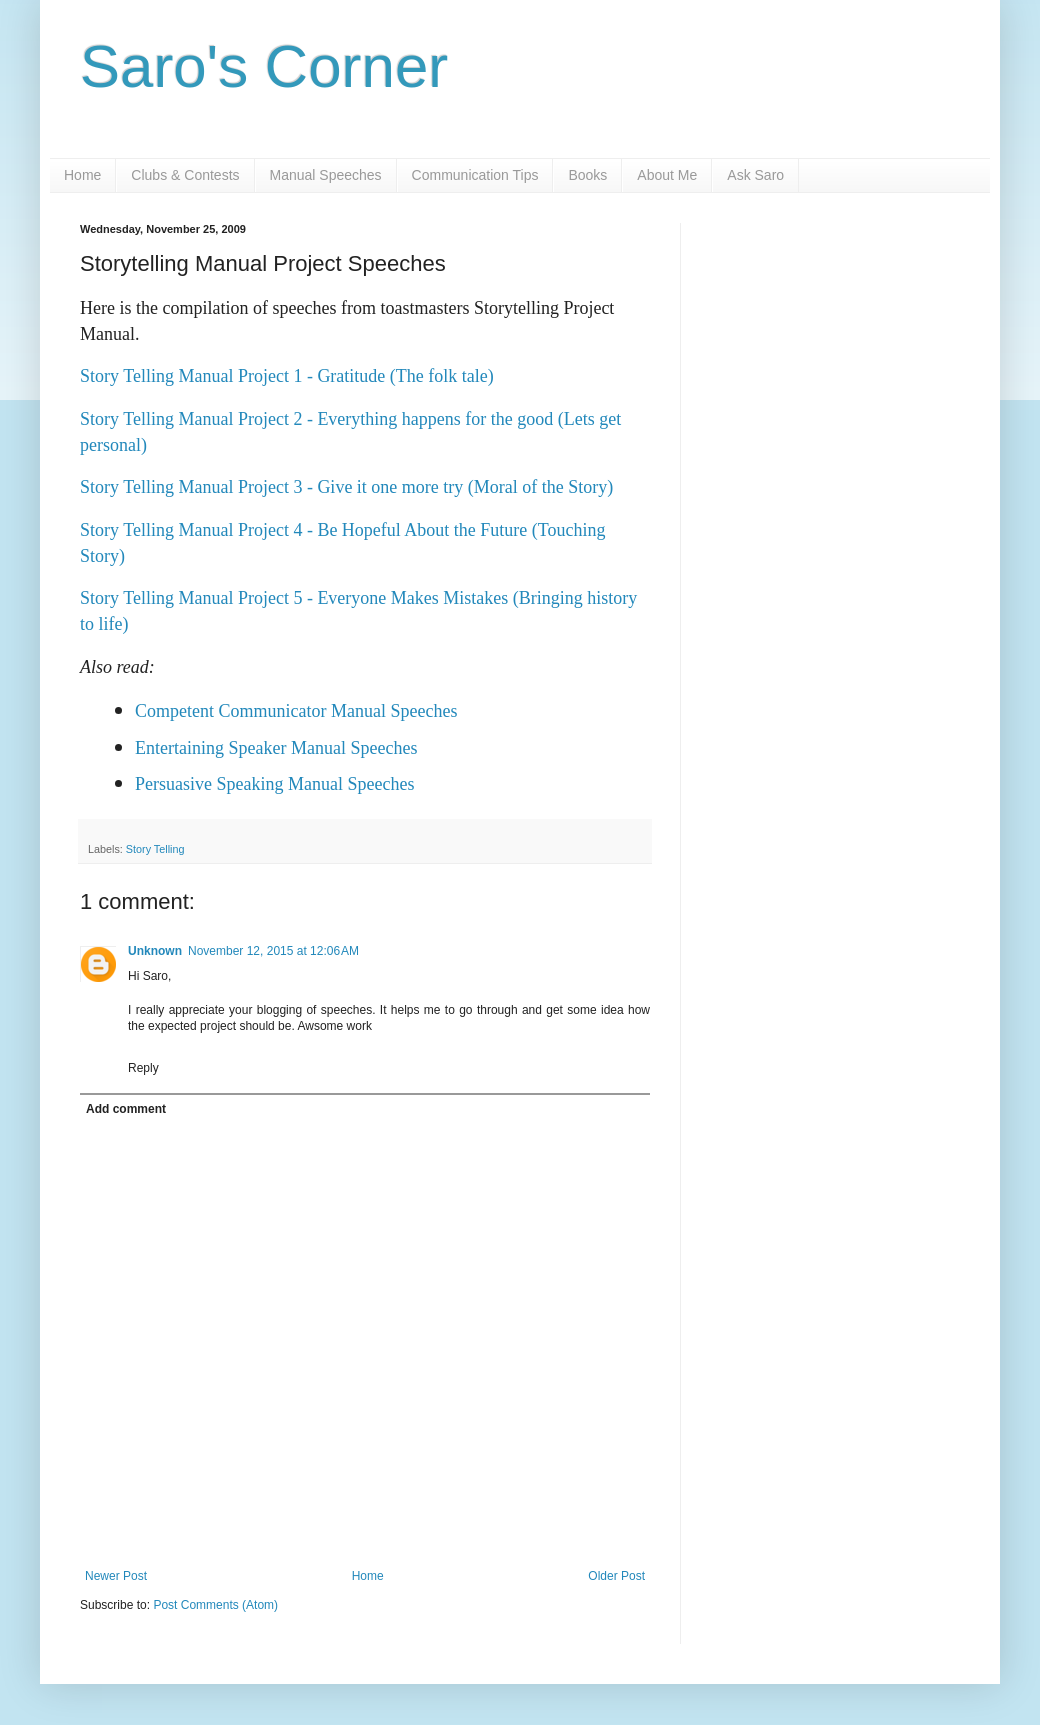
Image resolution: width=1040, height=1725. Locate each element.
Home (82, 175)
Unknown (155, 951)
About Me (667, 175)
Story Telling (155, 849)
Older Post (616, 1576)
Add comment (126, 1109)
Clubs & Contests (185, 175)
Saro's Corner (264, 66)
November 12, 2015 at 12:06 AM (273, 951)
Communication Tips (475, 175)
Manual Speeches (326, 175)
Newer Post (116, 1576)
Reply (143, 1068)
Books (587, 175)
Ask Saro (755, 175)
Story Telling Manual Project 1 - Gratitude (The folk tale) (287, 376)
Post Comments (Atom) (215, 1605)
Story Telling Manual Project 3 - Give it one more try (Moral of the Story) (346, 487)
